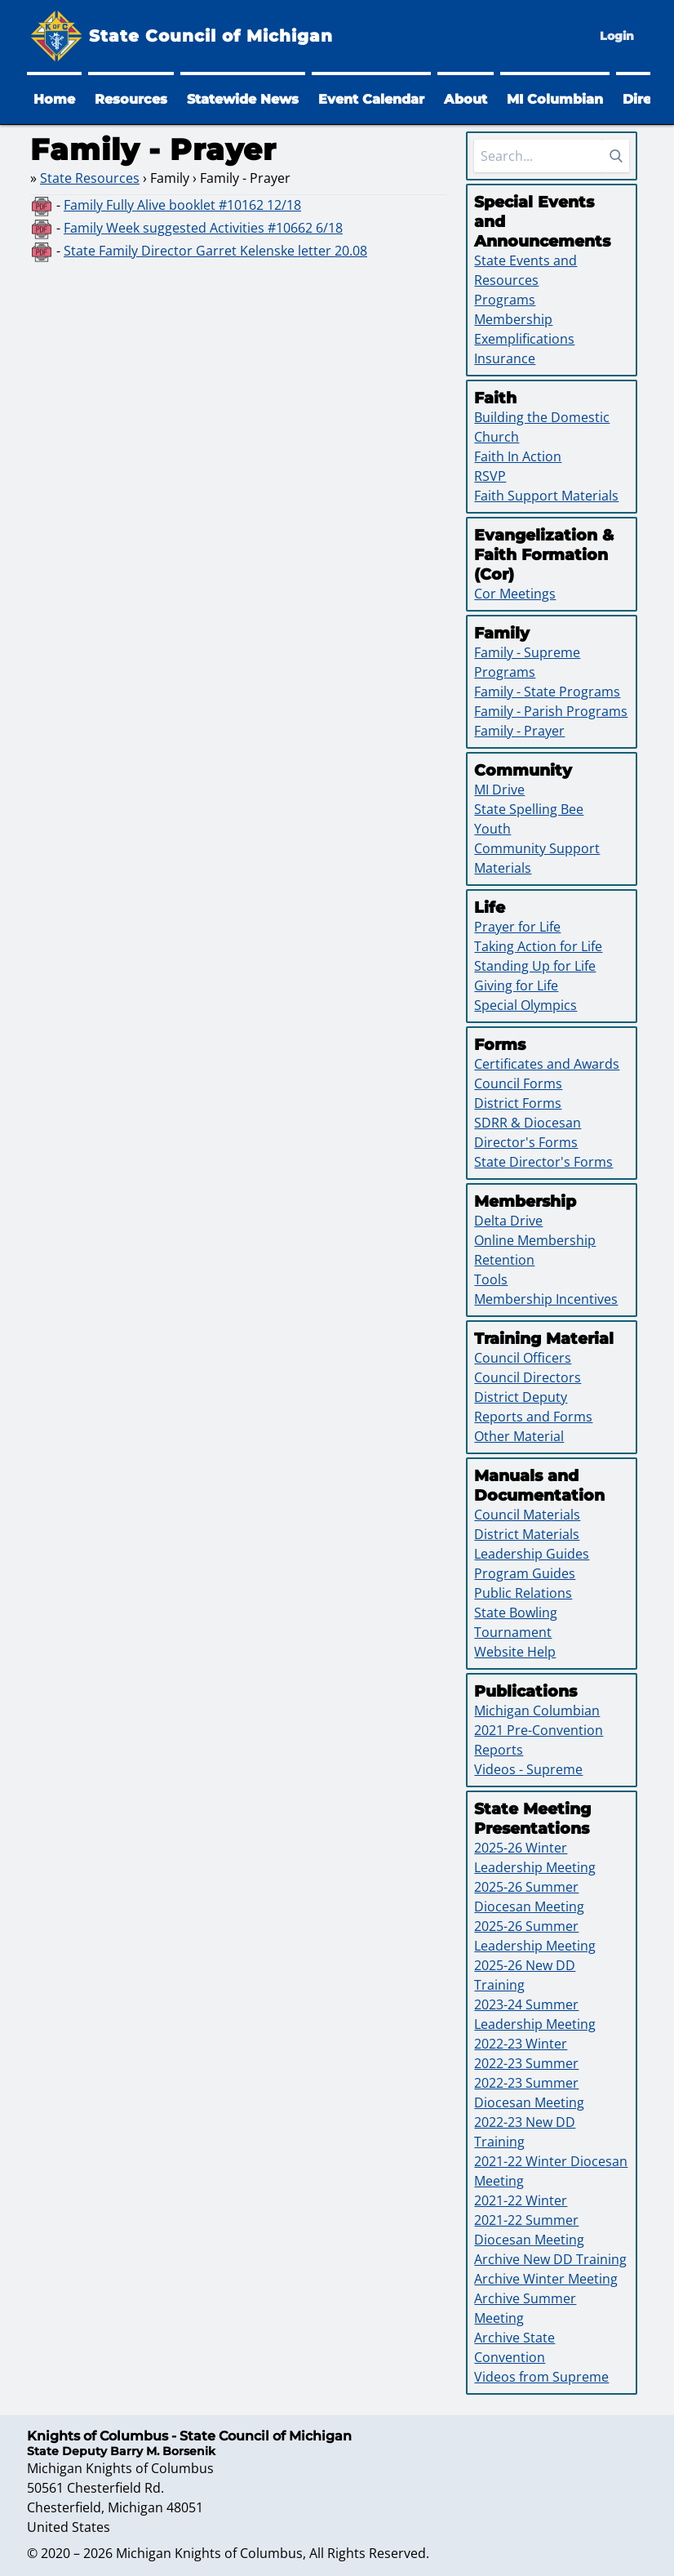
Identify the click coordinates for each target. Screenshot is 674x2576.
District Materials (526, 1534)
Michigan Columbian (537, 1711)
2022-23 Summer (526, 2063)
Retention (504, 1260)
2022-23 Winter (520, 2044)
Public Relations (523, 1593)
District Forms (517, 1103)
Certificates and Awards (546, 1064)
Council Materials (527, 1515)
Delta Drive (508, 1221)
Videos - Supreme (528, 1769)
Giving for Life (516, 985)
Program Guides (524, 1573)
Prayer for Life (517, 927)
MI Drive (499, 790)
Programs (504, 300)
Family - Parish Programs (550, 711)
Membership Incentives (546, 1299)
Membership (513, 319)
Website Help (515, 1652)
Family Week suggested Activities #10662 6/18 (203, 228)
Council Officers (522, 1358)
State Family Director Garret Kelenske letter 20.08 (215, 251)
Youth (492, 829)
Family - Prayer (519, 731)
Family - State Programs (547, 692)
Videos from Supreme (541, 2377)
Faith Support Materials (546, 496)
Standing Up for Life (535, 966)
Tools (491, 1279)
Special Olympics (525, 1005)
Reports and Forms (533, 1417)
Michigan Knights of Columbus (209, 2553)
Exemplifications (524, 339)
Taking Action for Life (538, 946)
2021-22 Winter (520, 2200)
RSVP (490, 476)
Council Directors (527, 1377)
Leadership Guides (531, 1554)
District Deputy (520, 1397)
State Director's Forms (543, 1162)
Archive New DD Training (550, 2259)
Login (617, 36)
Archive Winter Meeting (546, 2279)
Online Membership (535, 1240)
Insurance (504, 358)
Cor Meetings (515, 594)
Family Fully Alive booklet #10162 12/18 (182, 205)
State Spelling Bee (528, 809)
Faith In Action (517, 456)
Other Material (519, 1436)
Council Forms (518, 1083)
